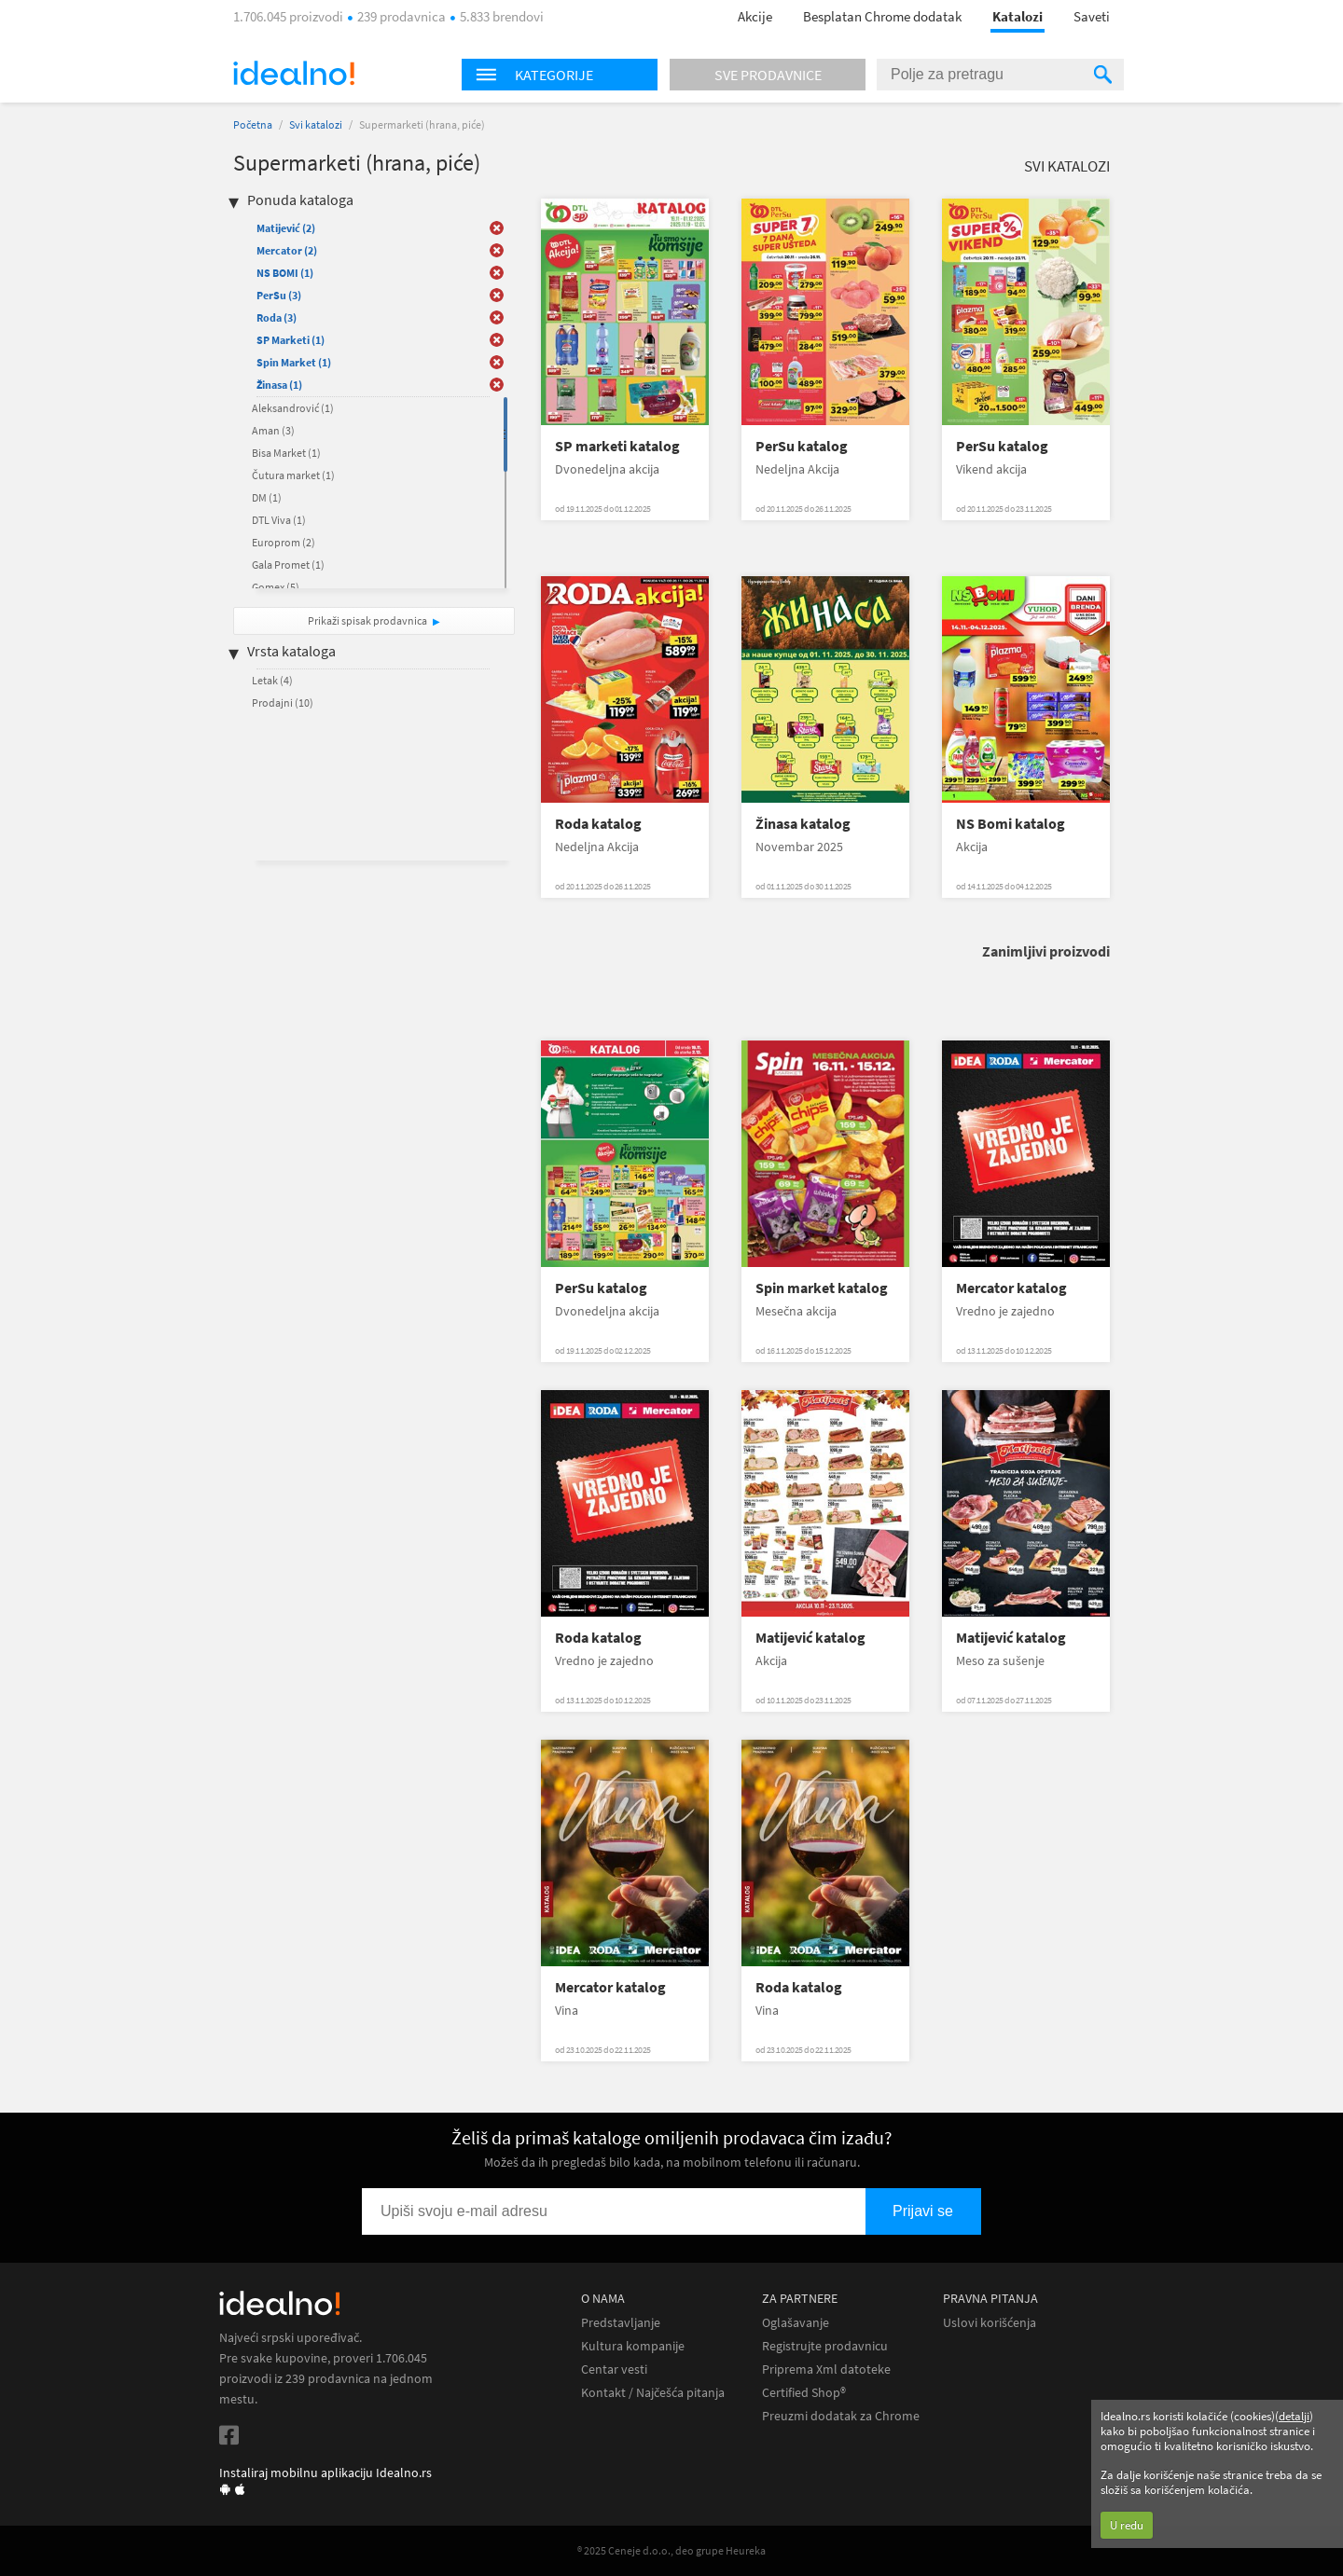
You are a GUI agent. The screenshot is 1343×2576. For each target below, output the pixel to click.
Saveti (1091, 16)
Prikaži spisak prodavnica (367, 620)
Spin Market (293, 362)
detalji (1294, 2416)
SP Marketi (290, 340)
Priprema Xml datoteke (826, 2369)
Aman (273, 430)
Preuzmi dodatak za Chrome (841, 2416)
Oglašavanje (795, 2323)
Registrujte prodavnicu (825, 2346)
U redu (1126, 2525)
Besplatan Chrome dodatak (882, 16)
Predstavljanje (620, 2323)
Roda (276, 317)
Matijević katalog (810, 1637)
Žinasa (279, 385)
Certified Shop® (804, 2393)
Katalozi (1017, 16)
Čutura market (293, 475)
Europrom (283, 542)
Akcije (755, 16)
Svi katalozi (315, 124)
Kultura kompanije (633, 2346)
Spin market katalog (821, 1288)
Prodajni (282, 702)
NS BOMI (284, 273)
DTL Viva (279, 520)
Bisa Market (286, 453)
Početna (252, 124)
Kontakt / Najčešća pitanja (653, 2393)
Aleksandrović (293, 408)
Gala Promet (288, 565)
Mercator (286, 250)
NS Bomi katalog (1010, 824)
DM (267, 497)
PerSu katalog (801, 446)
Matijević (285, 228)
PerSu (278, 295)
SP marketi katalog (617, 446)
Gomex (275, 587)
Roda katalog (598, 824)
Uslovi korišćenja (989, 2323)
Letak (272, 680)
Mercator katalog (1011, 1288)
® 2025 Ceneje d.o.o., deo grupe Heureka (671, 2550)
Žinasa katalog (803, 824)
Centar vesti (614, 2369)
